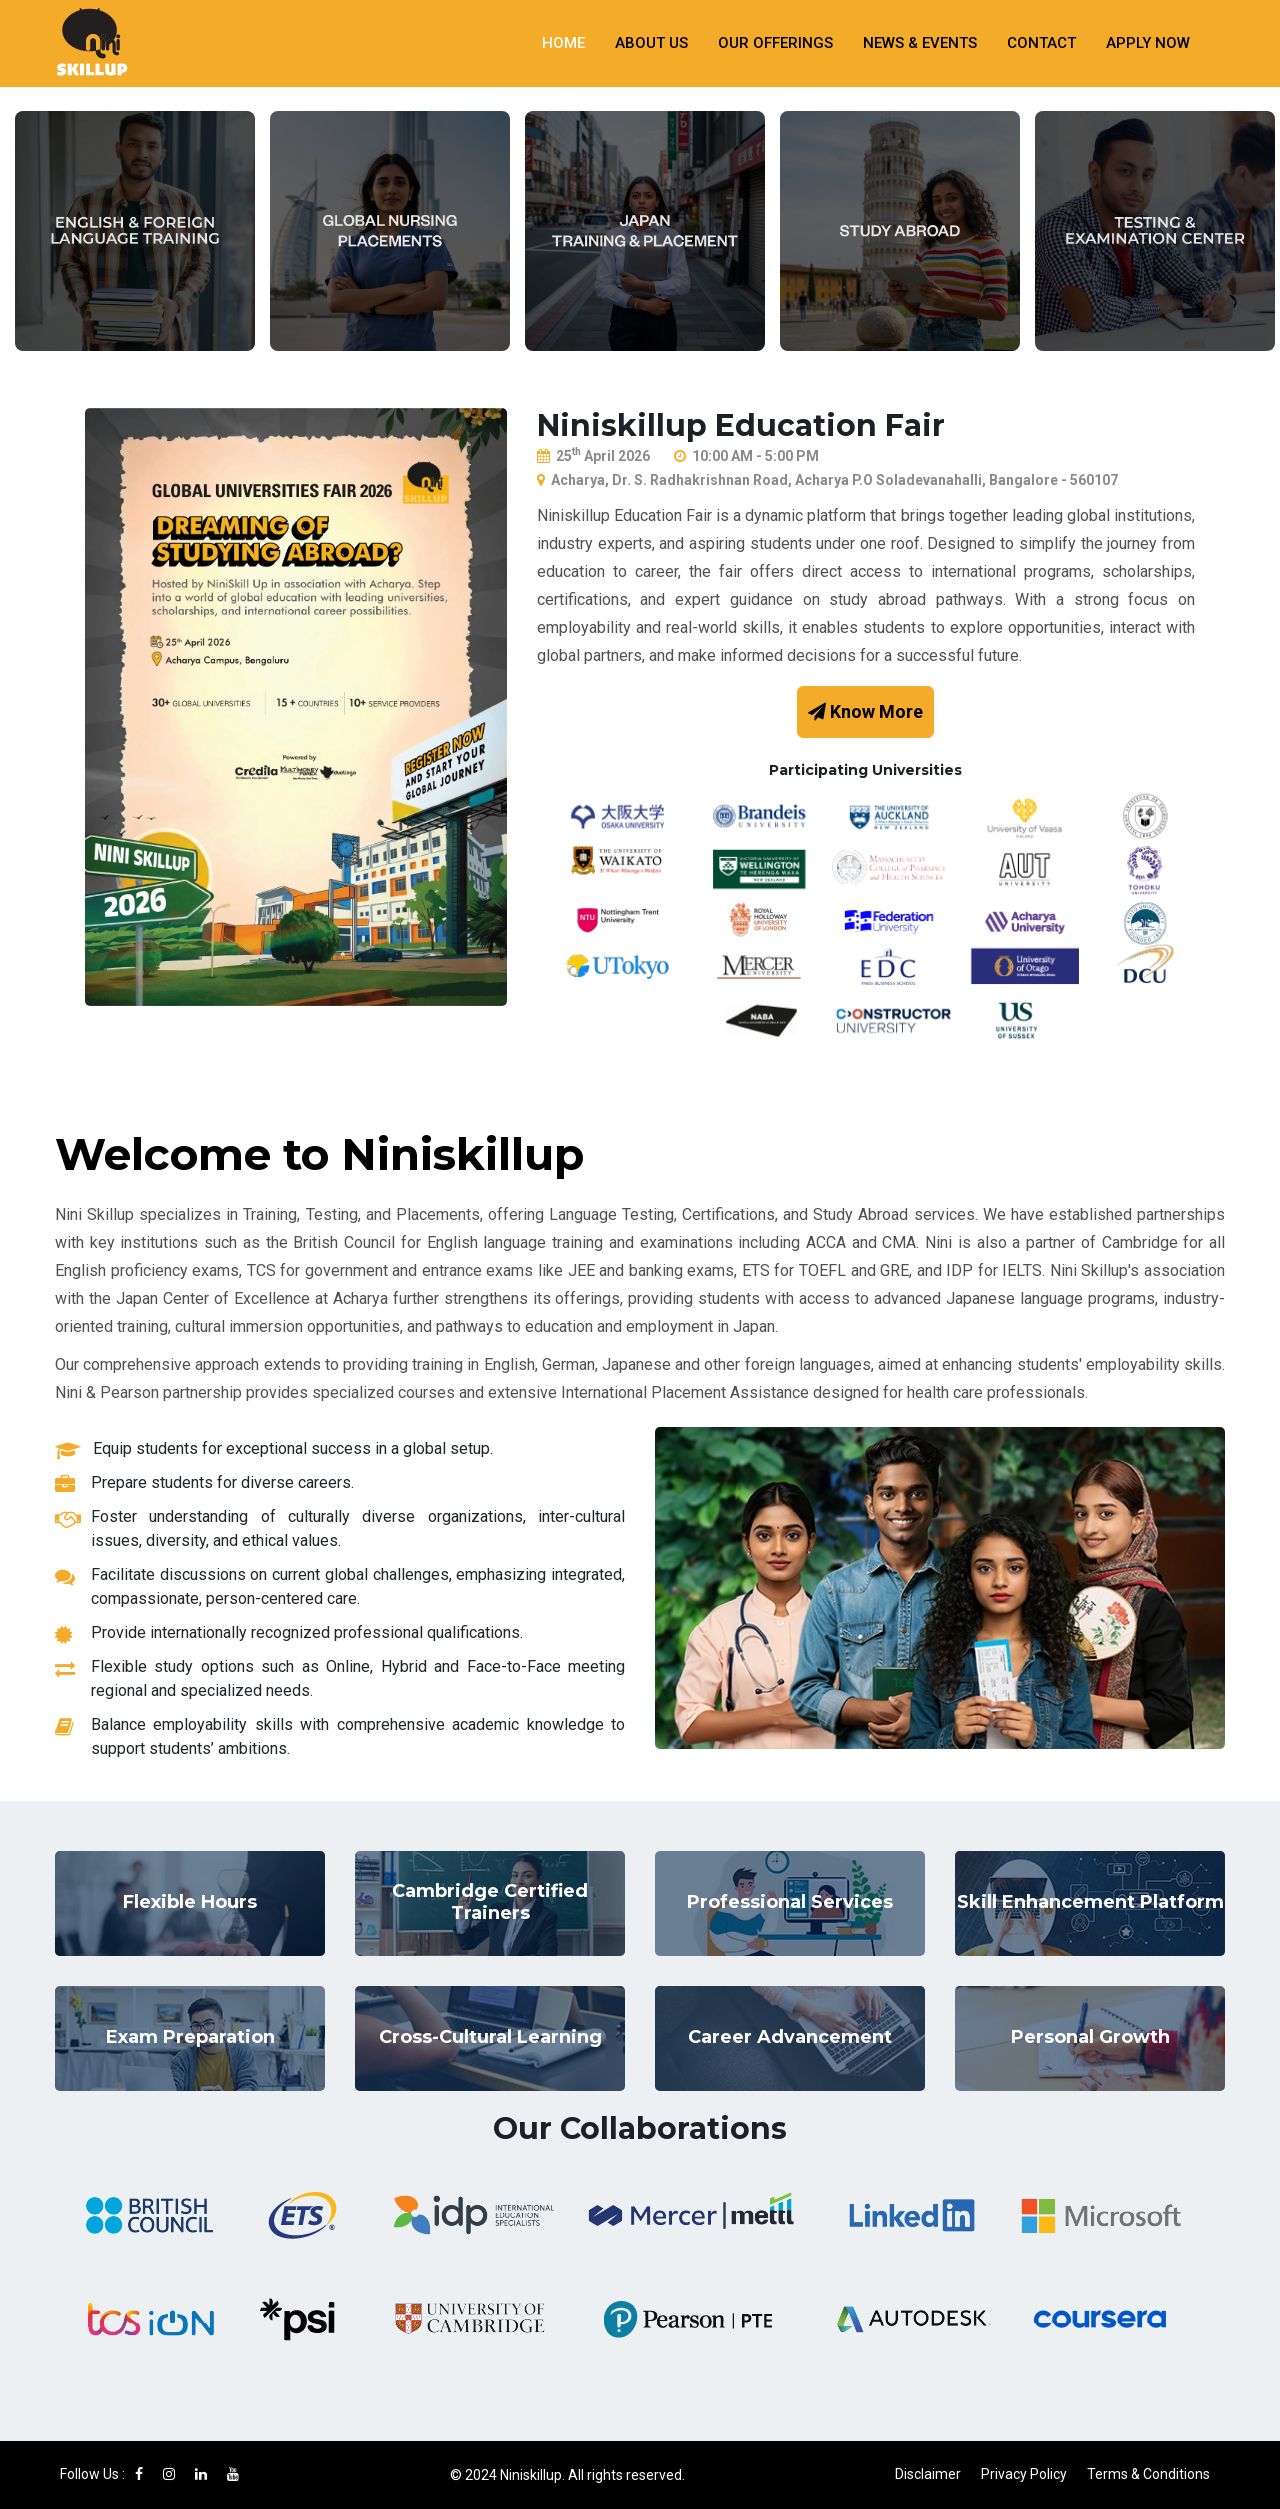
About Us (651, 43)
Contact (1041, 43)
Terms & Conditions (1148, 2474)
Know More (865, 711)
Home (563, 43)
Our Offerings (775, 43)
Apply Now (1148, 43)
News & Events (920, 43)
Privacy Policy (1024, 2474)
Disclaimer (928, 2474)
